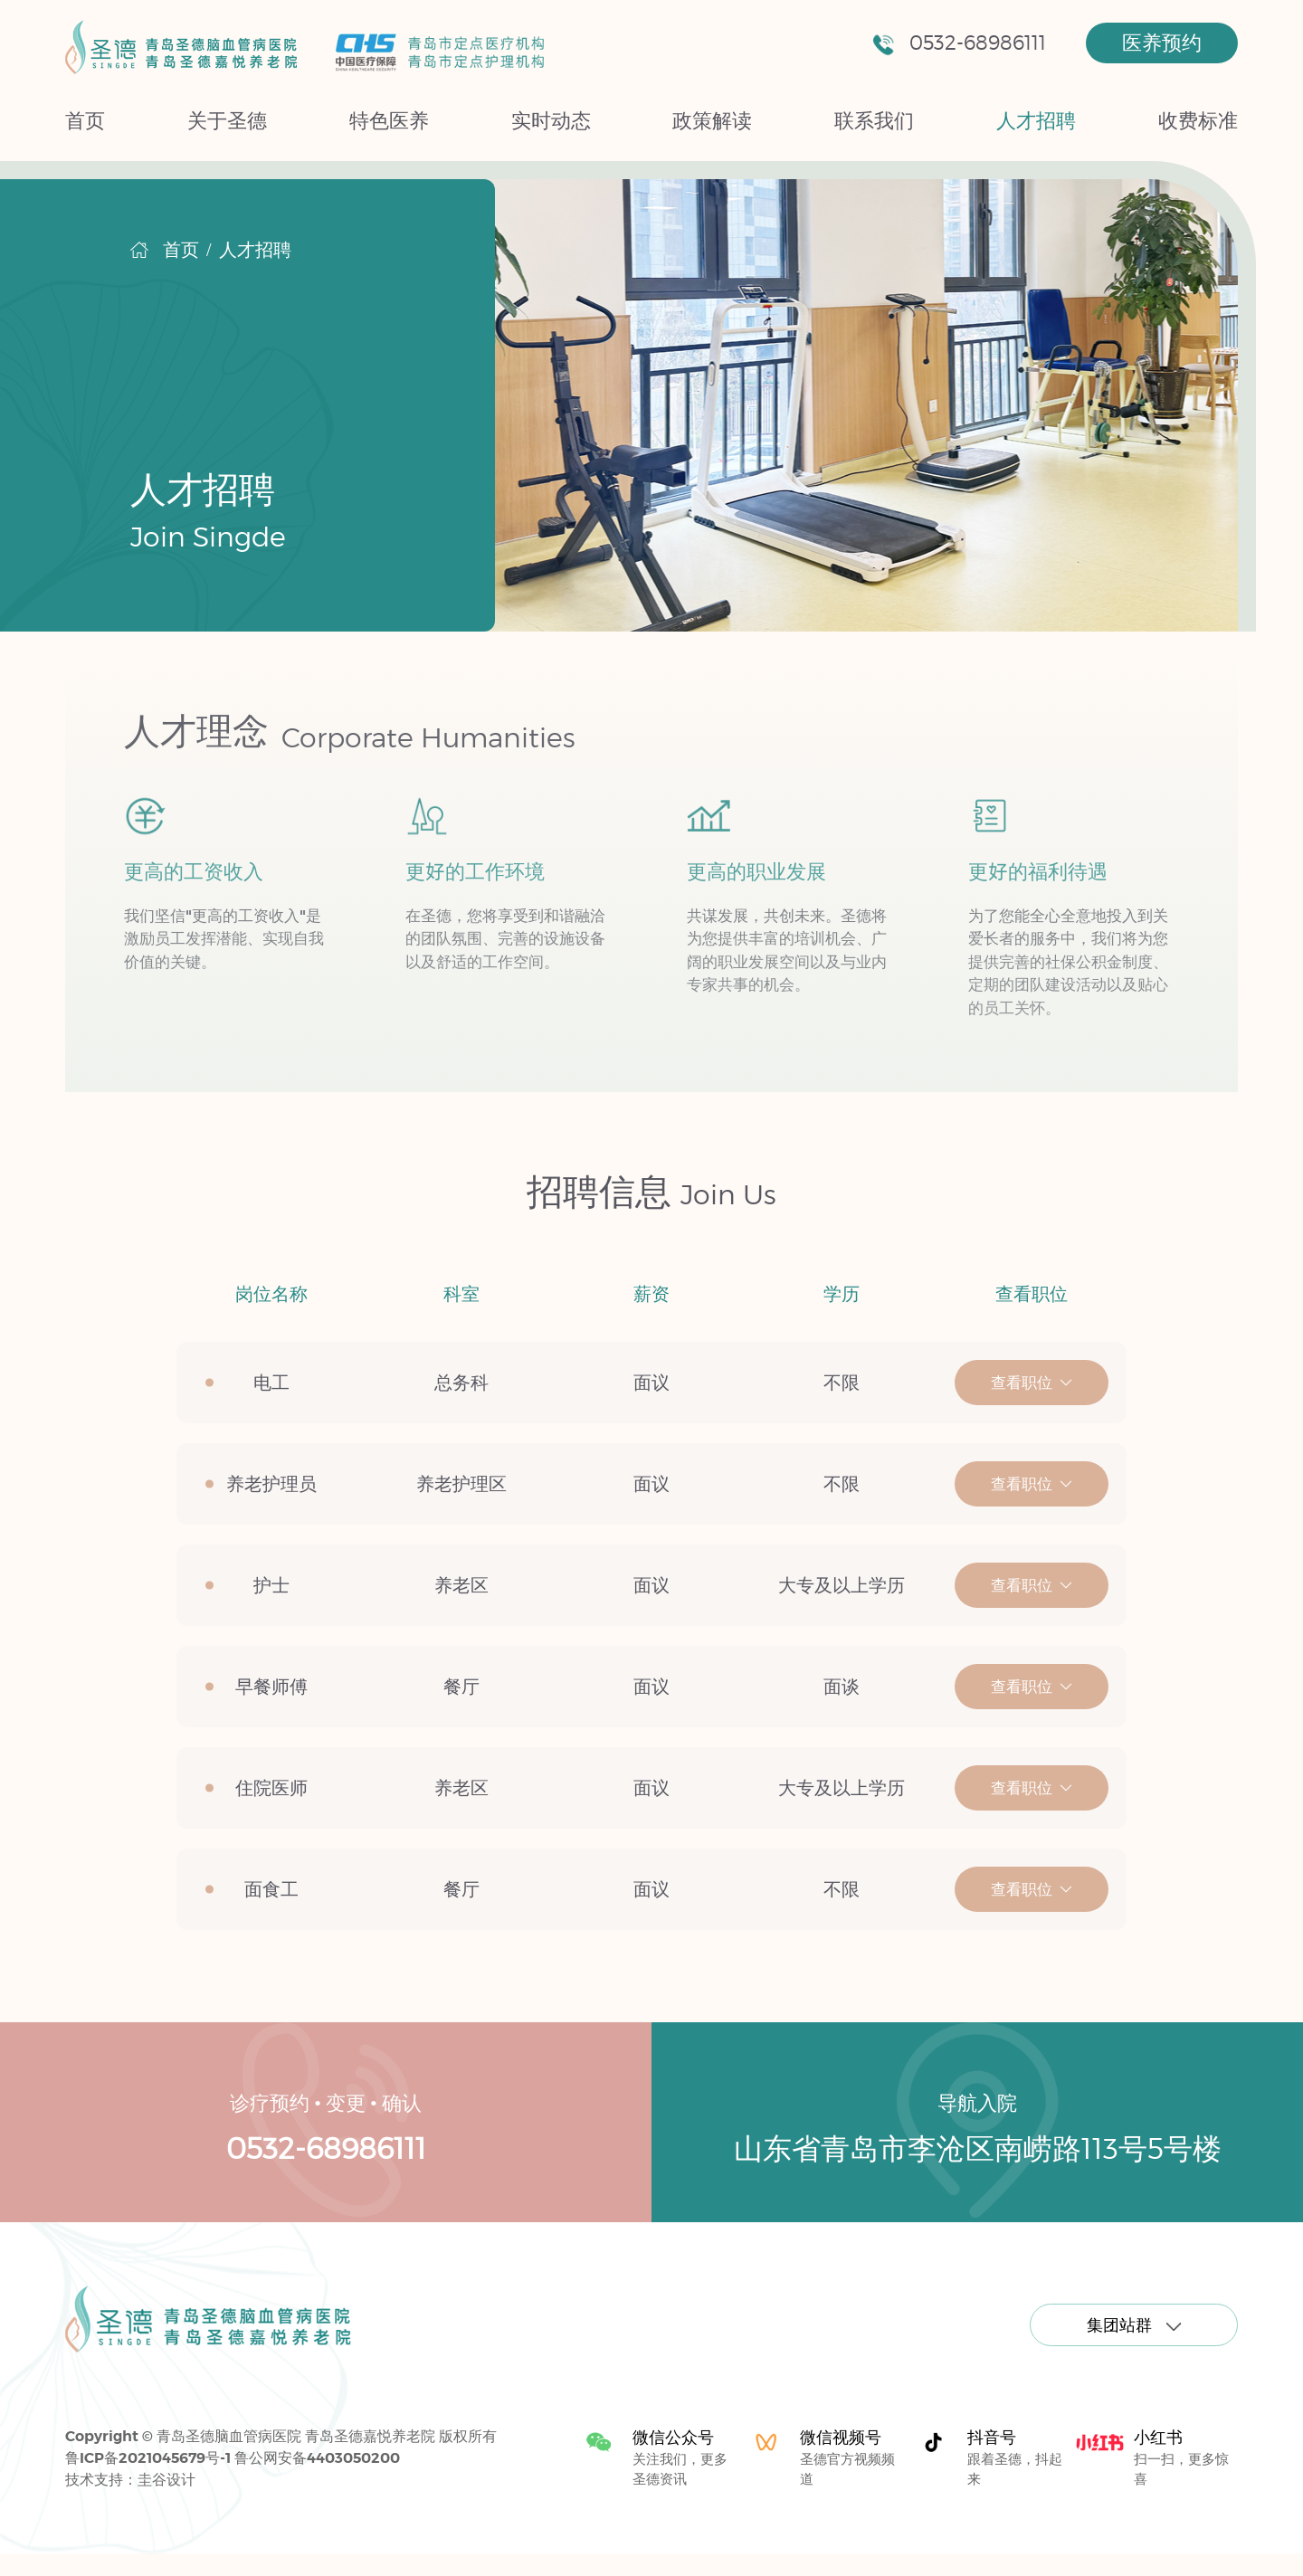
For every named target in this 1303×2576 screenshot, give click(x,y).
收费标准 (1198, 120)
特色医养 (389, 120)
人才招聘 (1036, 120)
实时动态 (551, 120)
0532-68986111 (959, 42)
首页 (85, 120)
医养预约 (1162, 42)
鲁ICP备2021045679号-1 (148, 2457)
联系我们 (874, 120)
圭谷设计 (166, 2479)
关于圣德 (227, 120)
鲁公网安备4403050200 (317, 2457)
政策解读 (712, 120)
